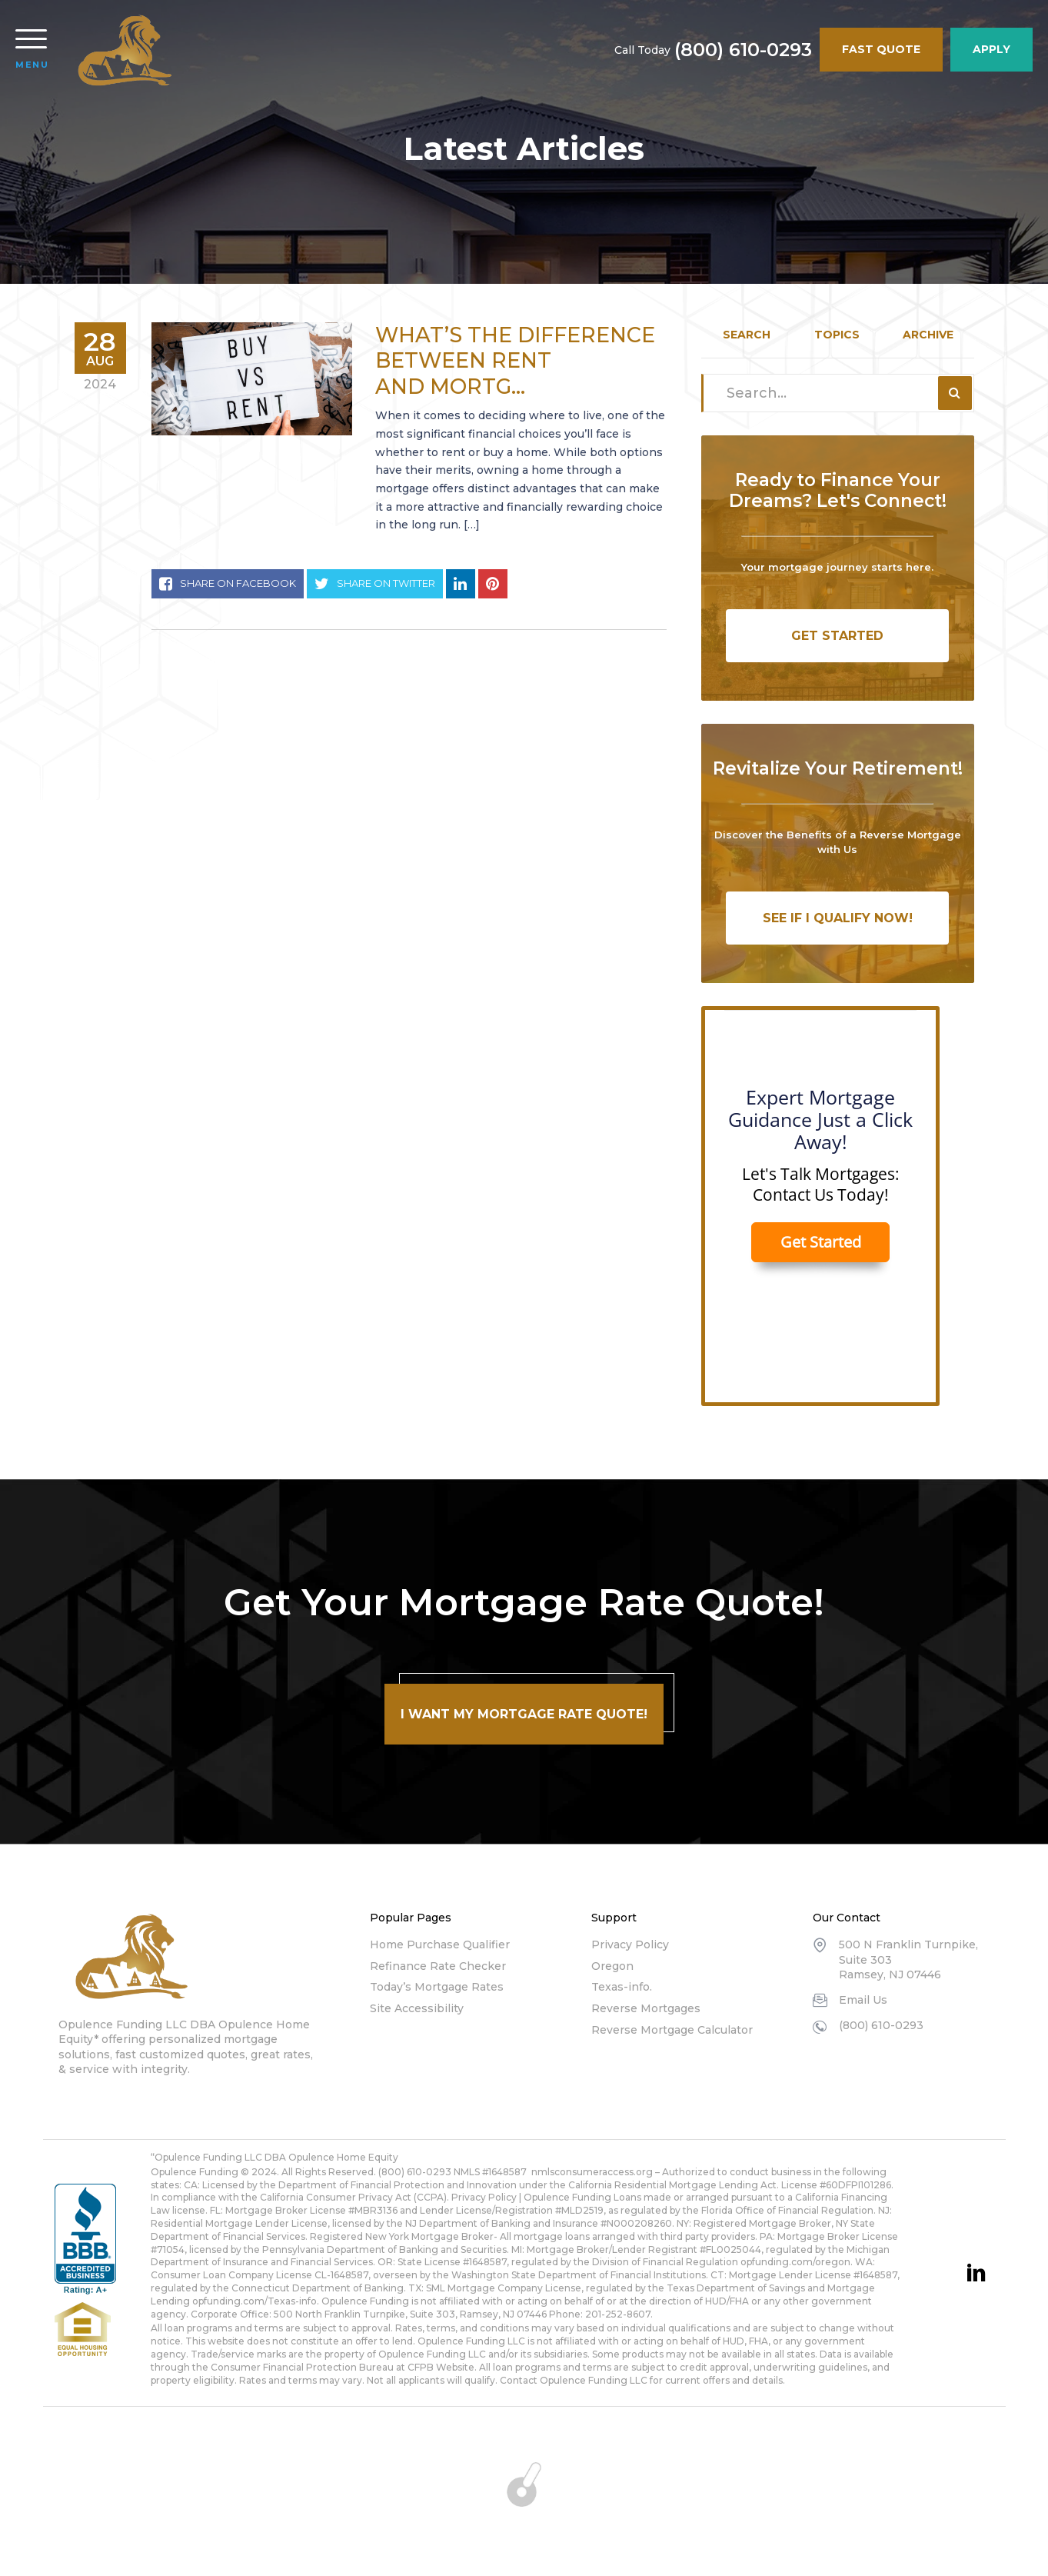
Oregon (612, 1966)
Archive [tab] (928, 335)
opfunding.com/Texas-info (254, 2301)
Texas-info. (621, 1987)
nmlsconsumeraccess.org (592, 2172)
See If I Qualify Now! (838, 918)
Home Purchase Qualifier (440, 1944)
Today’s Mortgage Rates (437, 1987)
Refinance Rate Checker (438, 1966)
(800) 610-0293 (743, 50)
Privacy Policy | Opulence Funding (531, 2197)
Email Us (863, 2000)
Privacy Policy (630, 1944)
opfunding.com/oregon (795, 2262)
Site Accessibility (417, 2008)
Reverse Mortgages (645, 2008)
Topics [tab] (837, 335)
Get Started (837, 635)
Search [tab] (746, 335)
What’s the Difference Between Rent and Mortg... (515, 360)
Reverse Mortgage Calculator (672, 2030)
